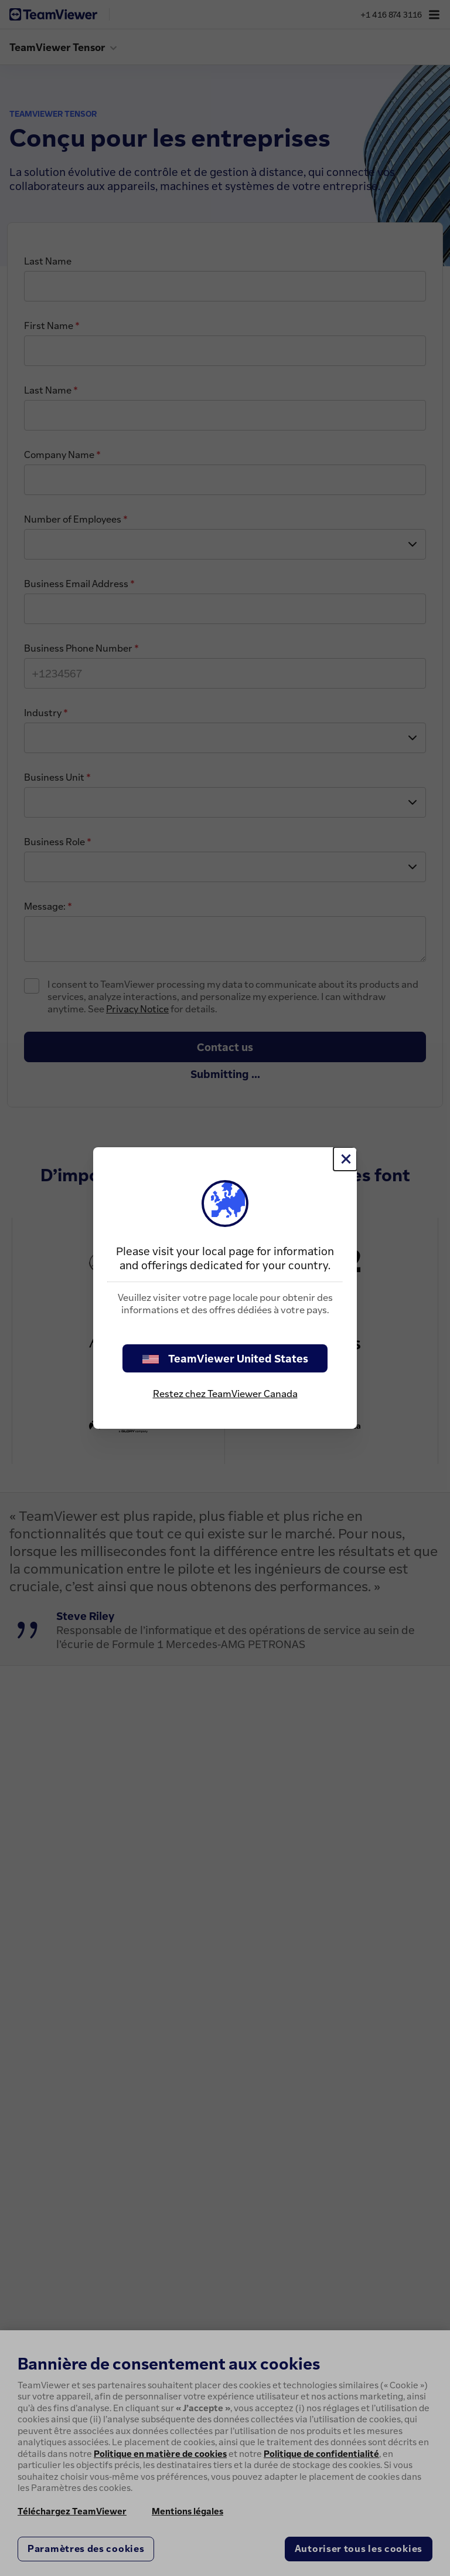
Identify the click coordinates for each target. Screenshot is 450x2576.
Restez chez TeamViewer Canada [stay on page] (225, 1393)
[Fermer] (345, 1159)
